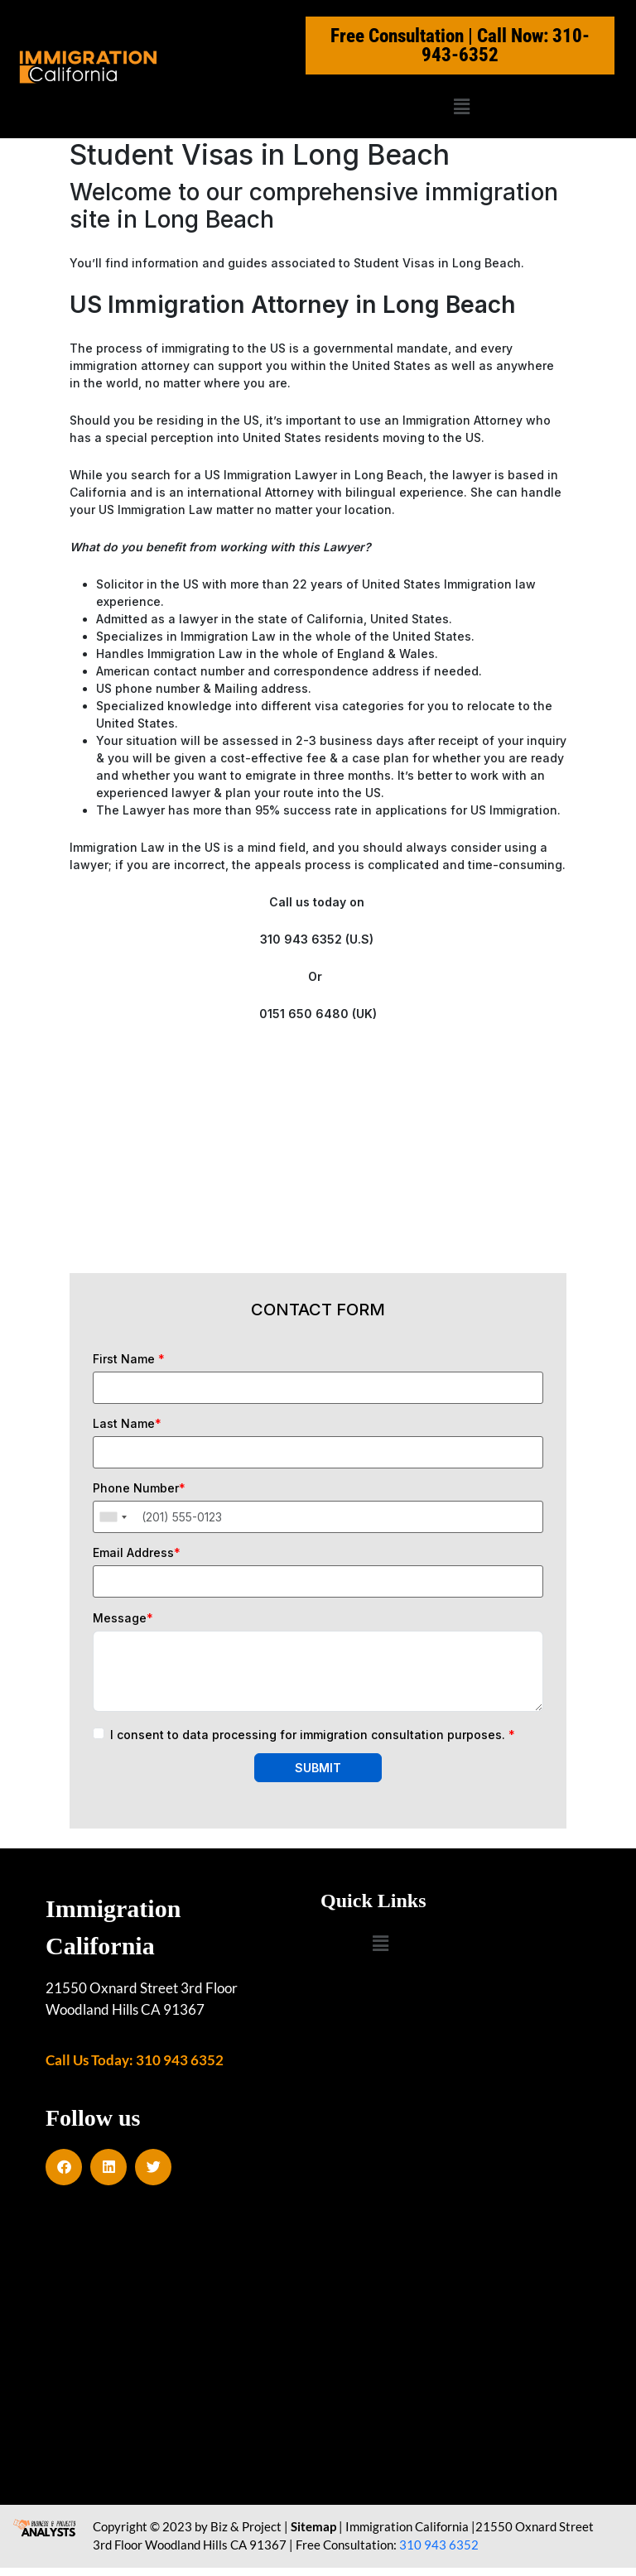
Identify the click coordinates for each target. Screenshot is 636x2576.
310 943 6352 (439, 2553)
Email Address (137, 1553)
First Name (129, 1359)
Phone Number (139, 1488)
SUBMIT (318, 1768)
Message (123, 1618)
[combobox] (113, 1517)
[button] (461, 106)
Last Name (127, 1424)
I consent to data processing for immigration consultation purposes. (312, 1735)
